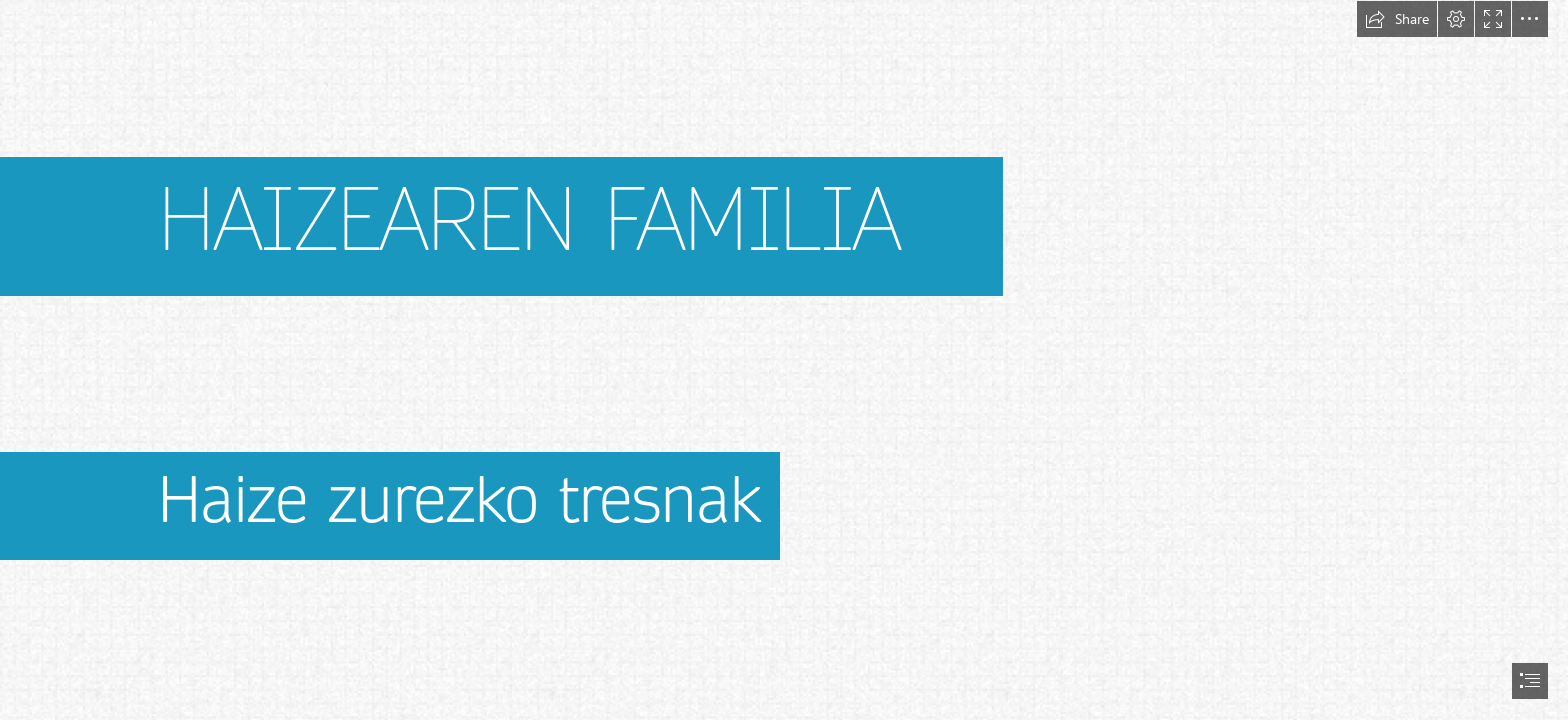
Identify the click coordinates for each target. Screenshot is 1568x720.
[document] (784, 360)
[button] (1397, 19)
